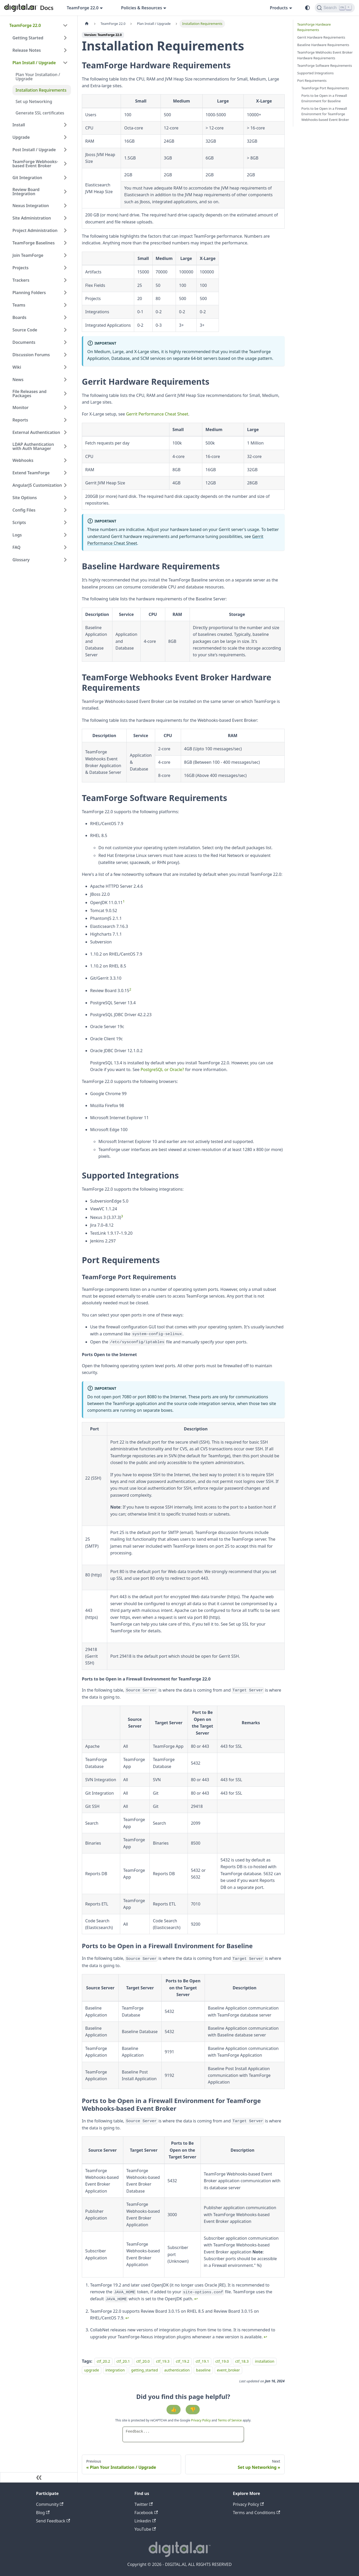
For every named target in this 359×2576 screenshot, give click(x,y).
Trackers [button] (20, 280)
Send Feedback (53, 2521)
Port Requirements (312, 80)
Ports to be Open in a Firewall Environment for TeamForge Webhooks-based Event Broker (325, 114)
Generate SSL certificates (40, 113)
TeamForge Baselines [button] (33, 243)
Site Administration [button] (31, 218)
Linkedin (145, 2521)
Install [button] (18, 125)
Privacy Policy (201, 2420)
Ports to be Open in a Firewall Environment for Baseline (324, 98)
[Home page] (87, 24)
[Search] (335, 7)
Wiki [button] (16, 367)
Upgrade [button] (21, 137)
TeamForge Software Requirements (324, 65)
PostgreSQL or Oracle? (162, 1069)
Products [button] (279, 8)
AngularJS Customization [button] (37, 485)
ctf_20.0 (143, 2361)
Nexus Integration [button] (30, 205)
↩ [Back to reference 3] (265, 2337)
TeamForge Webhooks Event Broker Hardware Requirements (325, 55)
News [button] (18, 379)
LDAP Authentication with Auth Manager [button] (33, 446)
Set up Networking (34, 101)
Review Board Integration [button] (26, 192)
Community (49, 2504)
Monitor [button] (20, 407)
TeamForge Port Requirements (325, 88)
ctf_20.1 (123, 2361)
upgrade (91, 2370)
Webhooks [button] (22, 460)
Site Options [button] (24, 497)
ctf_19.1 (202, 2361)
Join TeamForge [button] (27, 255)
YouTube (145, 2529)
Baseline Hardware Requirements (323, 44)
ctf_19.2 (182, 2361)
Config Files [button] (23, 510)
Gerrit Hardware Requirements (321, 37)
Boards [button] (19, 317)
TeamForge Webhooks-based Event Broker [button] (35, 164)
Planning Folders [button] (29, 292)
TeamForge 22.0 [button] (83, 8)
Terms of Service (230, 2420)
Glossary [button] (21, 560)
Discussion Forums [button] (31, 355)
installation (264, 2361)
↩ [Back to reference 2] (127, 2318)
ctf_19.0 (222, 2361)
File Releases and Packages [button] (29, 393)
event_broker (228, 2370)
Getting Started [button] (27, 38)
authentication (177, 2370)
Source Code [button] (24, 330)
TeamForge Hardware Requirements (314, 27)
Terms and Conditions (256, 2512)
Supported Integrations (315, 73)
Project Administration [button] (35, 230)
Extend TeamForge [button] (31, 473)
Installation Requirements (41, 90)
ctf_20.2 (103, 2361)
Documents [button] (23, 342)
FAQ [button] (16, 547)
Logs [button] (17, 535)
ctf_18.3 (242, 2361)
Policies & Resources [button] (141, 8)
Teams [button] (18, 305)
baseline (203, 2370)
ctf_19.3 (162, 2361)
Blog (42, 2512)
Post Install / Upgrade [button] (34, 149)
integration (115, 2370)
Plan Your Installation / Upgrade (38, 77)
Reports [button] (20, 420)
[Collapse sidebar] (39, 2477)
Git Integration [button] (27, 177)
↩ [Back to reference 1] (196, 2299)
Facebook (146, 2512)
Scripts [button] (19, 522)
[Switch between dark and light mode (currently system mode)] (307, 8)
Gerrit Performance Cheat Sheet (157, 414)
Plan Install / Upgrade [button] (34, 63)
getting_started (144, 2370)
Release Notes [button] (26, 50)
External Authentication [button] (36, 432)
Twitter (143, 2504)
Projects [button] (20, 268)
